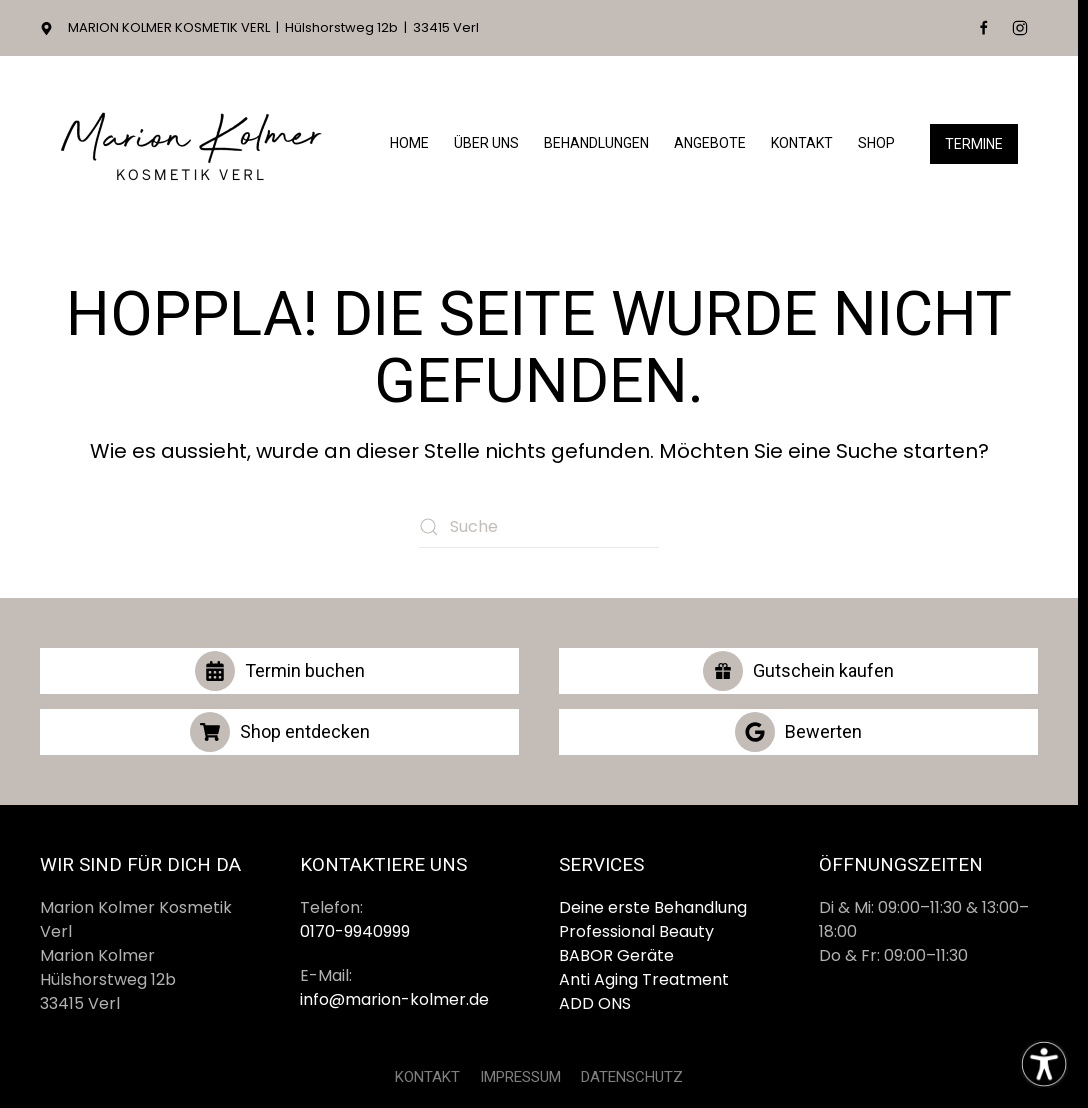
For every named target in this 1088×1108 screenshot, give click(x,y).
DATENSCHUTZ (632, 1077)
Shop (876, 143)
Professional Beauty (636, 931)
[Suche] (539, 527)
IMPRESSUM (520, 1077)
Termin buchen (280, 671)
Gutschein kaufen (798, 671)
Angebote (710, 143)
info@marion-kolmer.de (394, 999)
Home (409, 143)
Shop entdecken (280, 732)
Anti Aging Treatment (644, 979)
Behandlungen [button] (596, 143)
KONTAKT (427, 1077)
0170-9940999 (355, 931)
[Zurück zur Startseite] (190, 143)
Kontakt (802, 143)
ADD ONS (595, 1003)
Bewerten (798, 732)
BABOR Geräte (616, 955)
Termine (974, 144)
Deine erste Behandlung (653, 907)
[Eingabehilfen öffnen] (1044, 1064)
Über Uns (486, 143)
